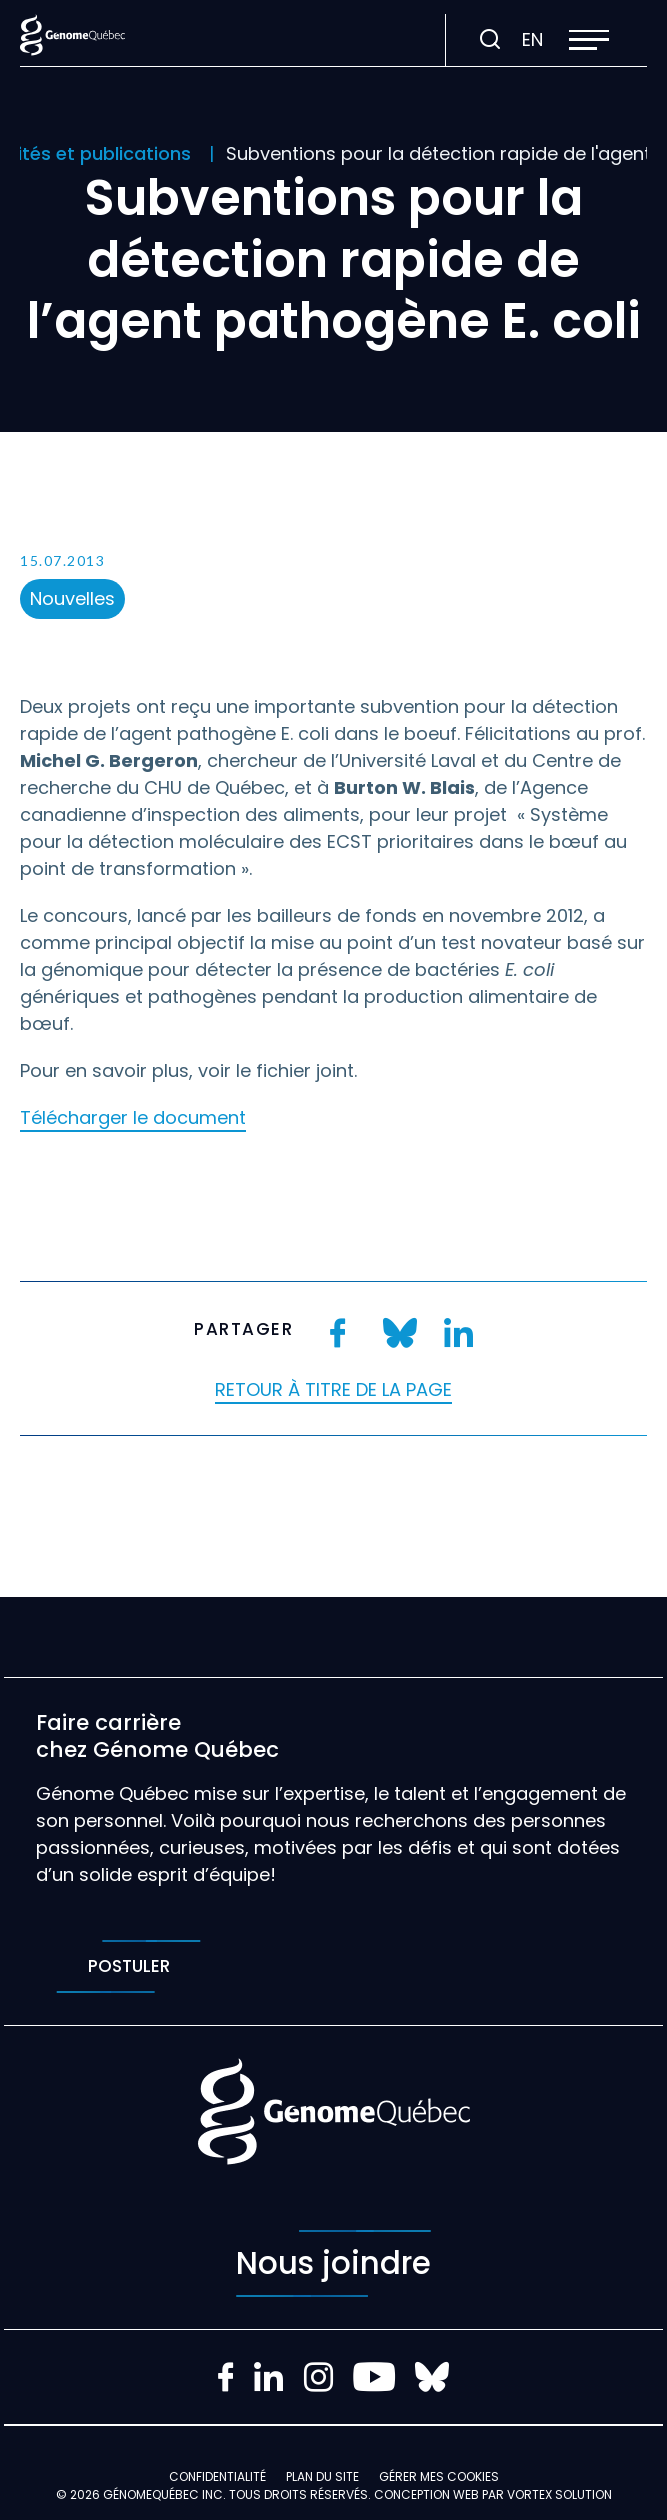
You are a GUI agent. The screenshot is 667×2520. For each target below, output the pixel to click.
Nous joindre (333, 2263)
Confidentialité (217, 2476)
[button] (589, 40)
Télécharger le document (133, 1117)
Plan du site (322, 2476)
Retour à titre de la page (333, 1389)
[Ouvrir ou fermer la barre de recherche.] (490, 40)
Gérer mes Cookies (439, 2476)
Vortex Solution (559, 2494)
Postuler (128, 1966)
